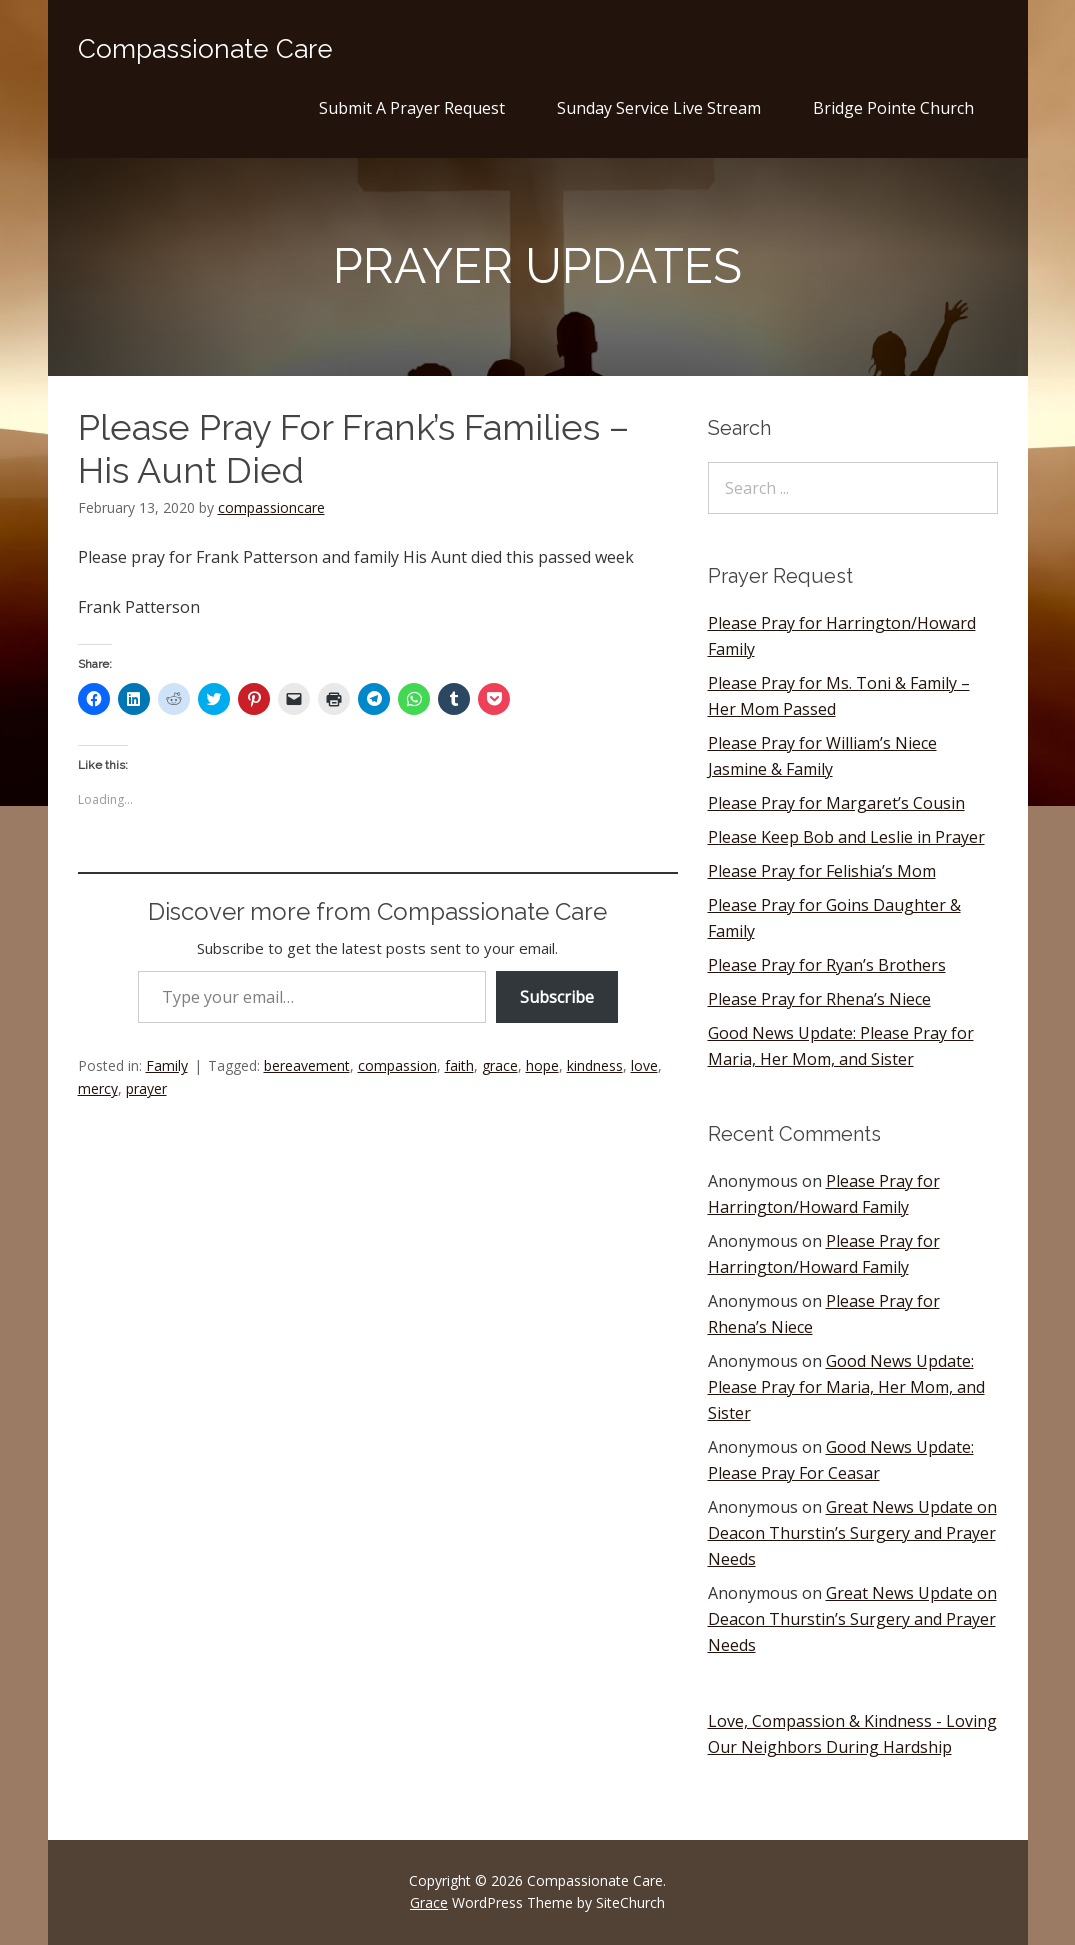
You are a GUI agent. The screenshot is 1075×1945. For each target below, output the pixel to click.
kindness (595, 1065)
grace (500, 1065)
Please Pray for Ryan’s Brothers (827, 965)
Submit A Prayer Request (412, 108)
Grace (429, 1902)
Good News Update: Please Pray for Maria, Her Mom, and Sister (846, 1387)
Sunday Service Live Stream (659, 108)
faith (459, 1065)
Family (167, 1065)
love (644, 1065)
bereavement (307, 1065)
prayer (146, 1088)
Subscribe (557, 997)
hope (542, 1065)
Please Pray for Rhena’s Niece (819, 999)
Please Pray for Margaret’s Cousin (836, 803)
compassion (397, 1065)
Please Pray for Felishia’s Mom (822, 871)
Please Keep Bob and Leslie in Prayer (846, 837)
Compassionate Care (205, 49)
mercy (98, 1088)
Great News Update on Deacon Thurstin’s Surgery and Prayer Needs (852, 1533)
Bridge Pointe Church (893, 108)
